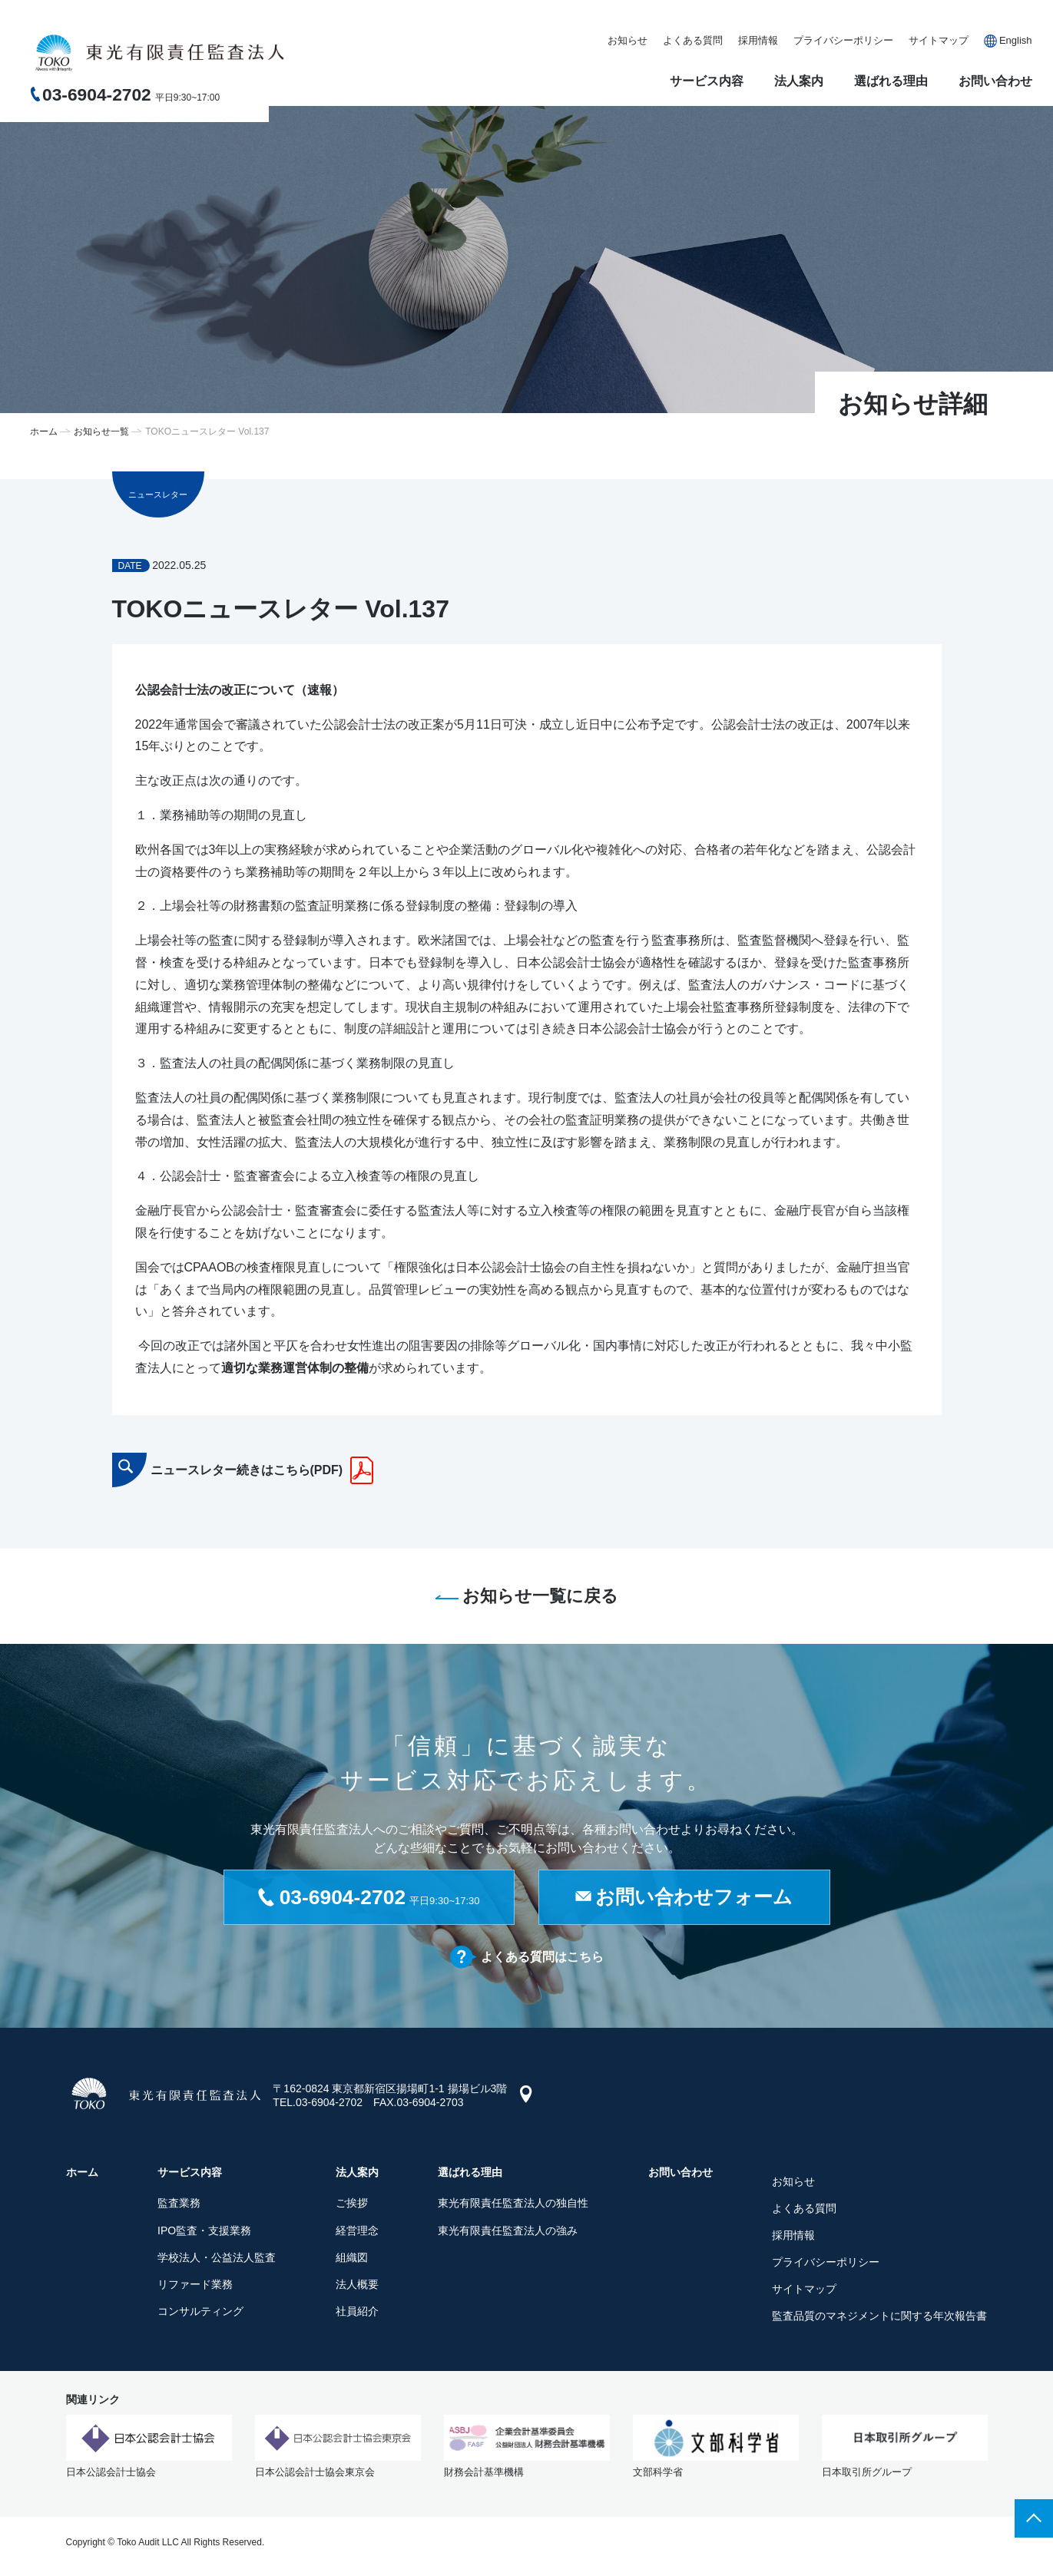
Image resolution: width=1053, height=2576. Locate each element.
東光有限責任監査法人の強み (508, 2231)
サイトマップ (939, 40)
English (1015, 40)
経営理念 (357, 2231)
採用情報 (758, 40)
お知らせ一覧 (101, 431)
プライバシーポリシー (843, 40)
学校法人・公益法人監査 (216, 2258)
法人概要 (357, 2286)
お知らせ (627, 40)
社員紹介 (357, 2312)
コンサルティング (200, 2312)
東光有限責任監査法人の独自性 (513, 2204)
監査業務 (178, 2204)
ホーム (44, 431)
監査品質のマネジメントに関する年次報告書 (879, 2317)
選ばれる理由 (891, 81)
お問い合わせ (995, 81)
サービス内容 (706, 81)
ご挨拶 (352, 2204)
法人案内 (798, 81)
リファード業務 (195, 2286)
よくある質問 (693, 40)
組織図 (352, 2258)
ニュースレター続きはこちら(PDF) (247, 1469)
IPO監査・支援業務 (204, 2231)
